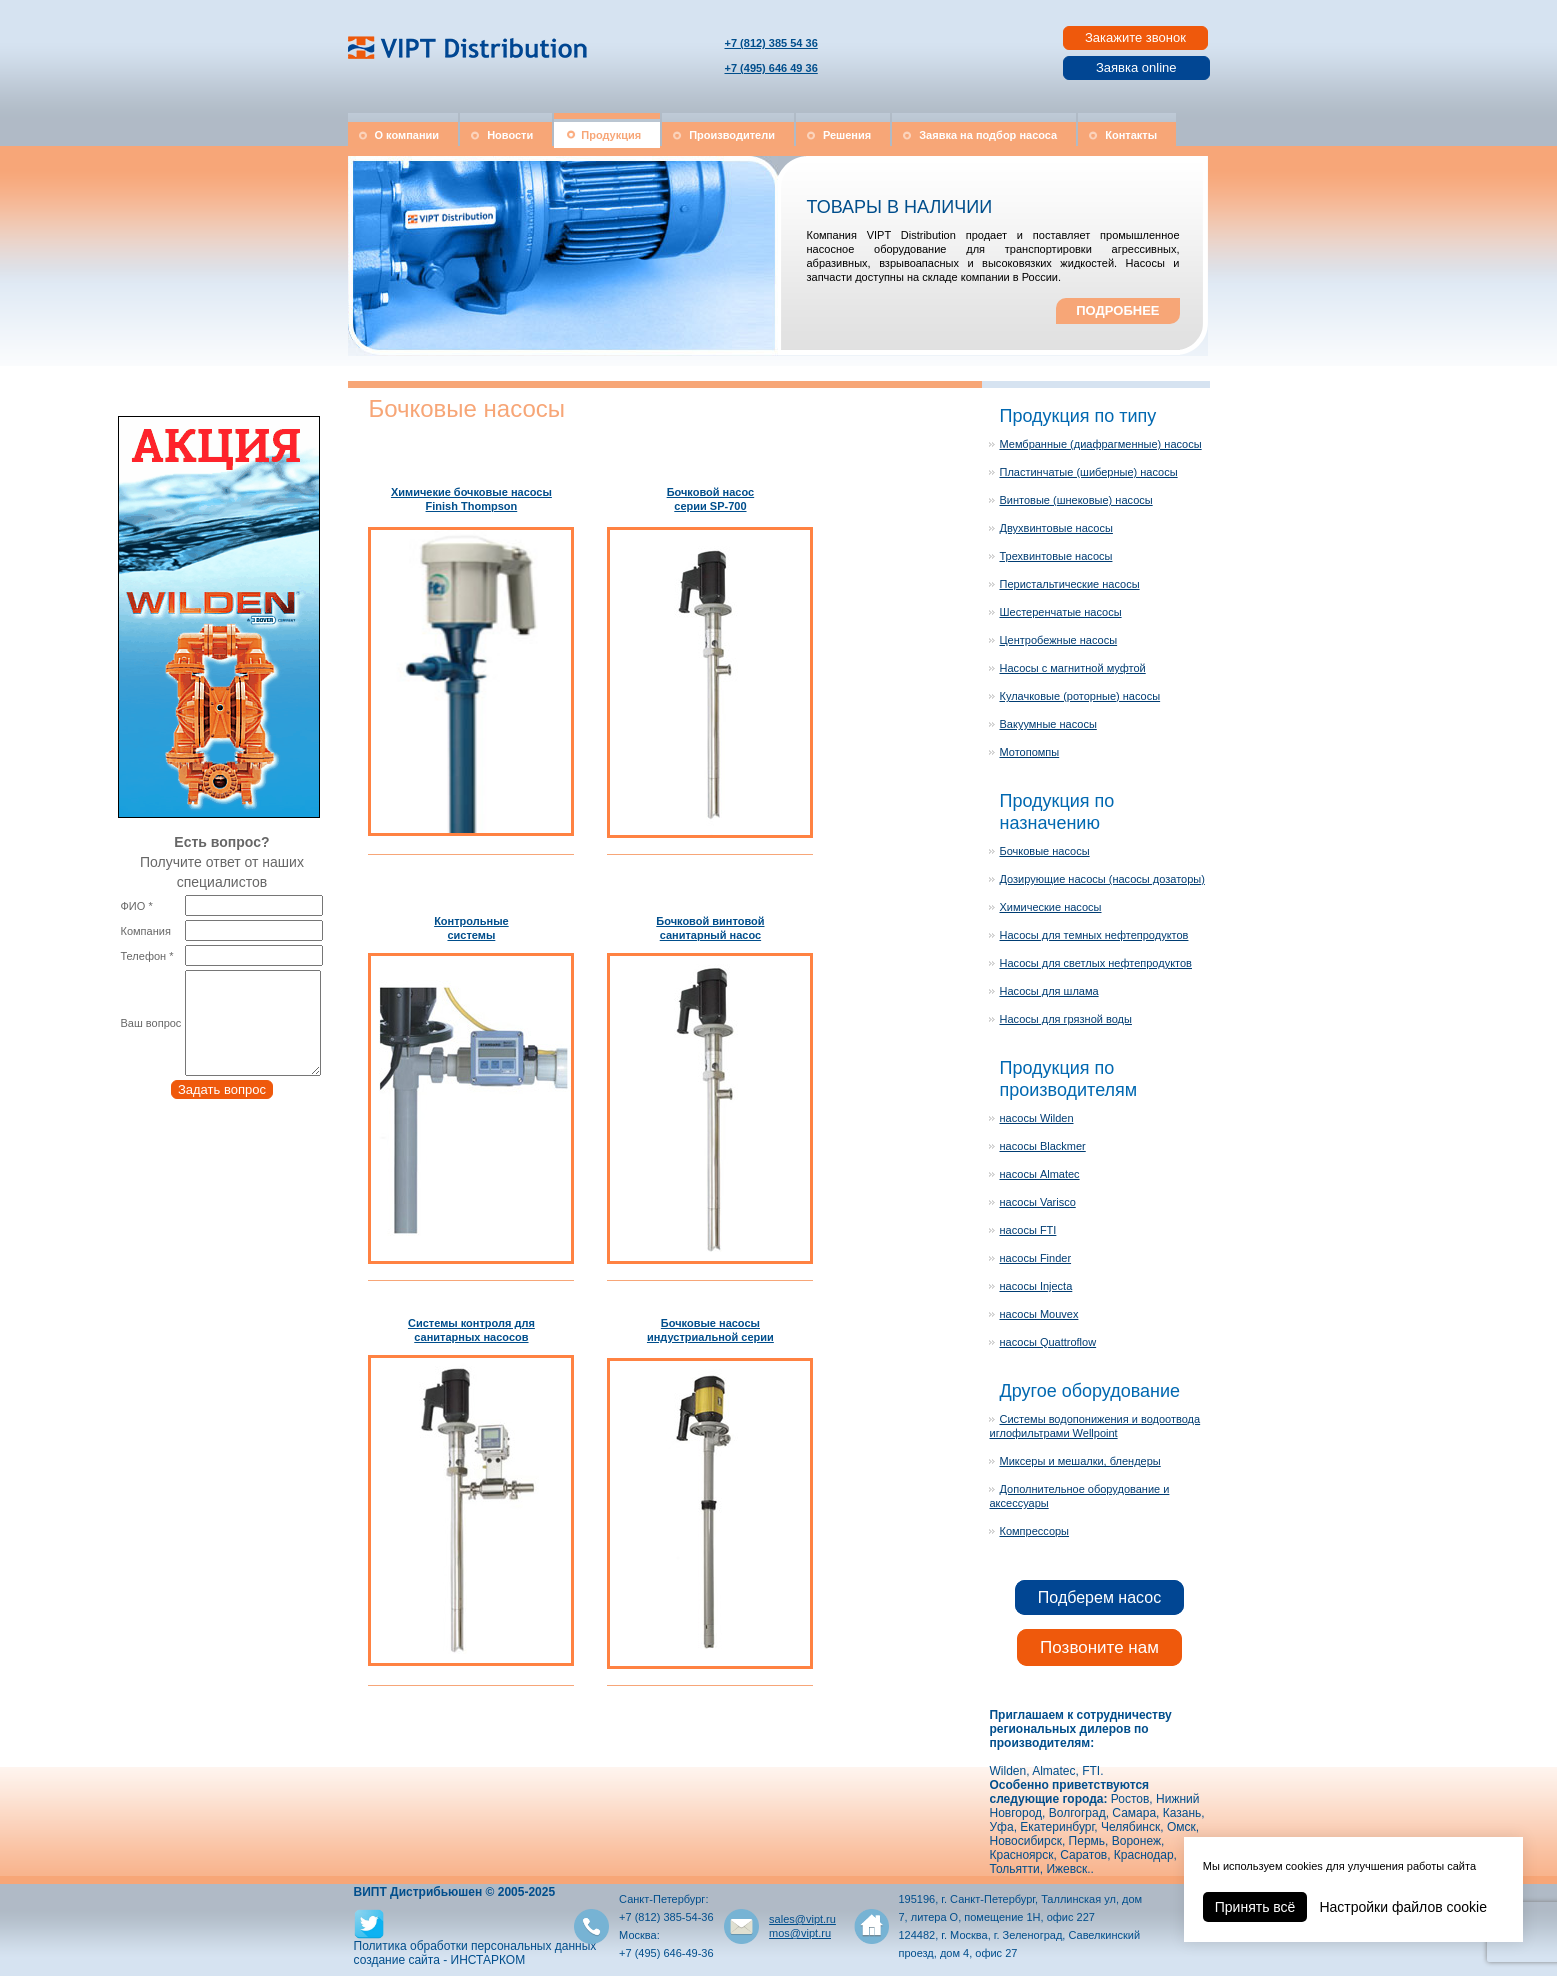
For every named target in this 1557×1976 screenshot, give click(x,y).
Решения (847, 135)
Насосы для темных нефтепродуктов (1093, 935)
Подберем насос (1099, 1597)
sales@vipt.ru (802, 1919)
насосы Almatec (1039, 1174)
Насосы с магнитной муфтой (1072, 668)
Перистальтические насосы (1069, 584)
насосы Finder (1035, 1258)
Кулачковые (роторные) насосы (1079, 696)
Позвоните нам (1099, 1647)
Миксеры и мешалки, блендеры (1079, 1461)
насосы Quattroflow (1047, 1342)
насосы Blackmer (1042, 1146)
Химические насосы (1050, 907)
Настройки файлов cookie (1403, 1907)
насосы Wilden (1036, 1118)
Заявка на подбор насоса (988, 135)
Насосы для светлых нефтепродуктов (1095, 963)
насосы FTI (1027, 1230)
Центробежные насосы (1058, 640)
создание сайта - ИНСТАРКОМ (440, 1960)
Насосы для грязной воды (1065, 1019)
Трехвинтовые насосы (1055, 556)
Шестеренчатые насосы (1060, 612)
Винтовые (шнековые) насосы (1075, 500)
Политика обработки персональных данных (475, 1946)
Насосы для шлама (1048, 991)
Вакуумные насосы (1047, 724)
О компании (407, 135)
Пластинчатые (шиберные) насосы (1088, 472)
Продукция (611, 135)
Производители (732, 135)
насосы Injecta (1035, 1286)
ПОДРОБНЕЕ (1117, 310)
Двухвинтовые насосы (1055, 528)
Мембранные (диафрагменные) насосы (1100, 444)
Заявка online (1136, 67)
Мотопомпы (1029, 752)
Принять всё (1255, 1907)
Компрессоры (1034, 1531)
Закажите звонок (1135, 37)
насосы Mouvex (1038, 1314)
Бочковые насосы (1044, 851)
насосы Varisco (1037, 1202)
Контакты (1131, 135)
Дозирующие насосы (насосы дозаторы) (1101, 879)
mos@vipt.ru (800, 1933)
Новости (510, 135)
